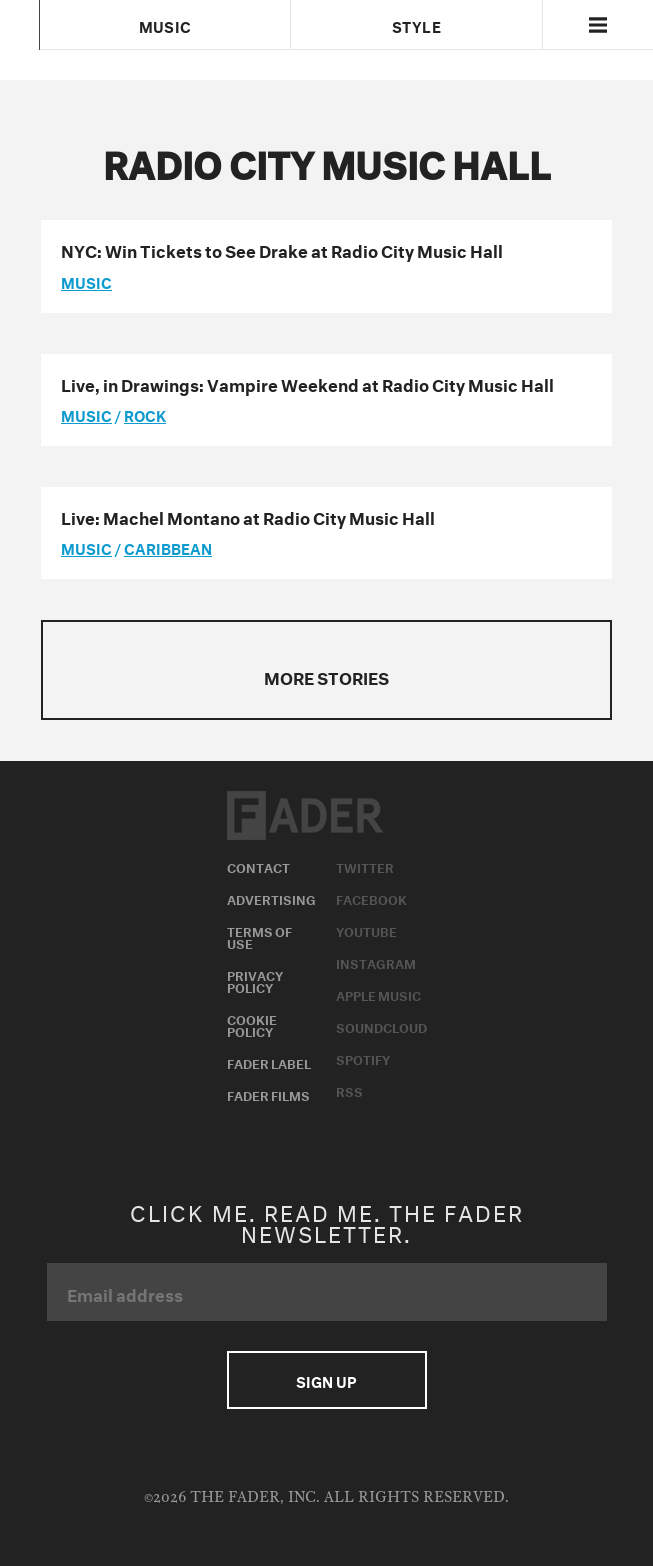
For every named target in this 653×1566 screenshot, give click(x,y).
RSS (349, 1090)
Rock (145, 414)
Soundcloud (381, 1026)
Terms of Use (259, 936)
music (86, 281)
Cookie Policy (252, 1024)
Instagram (376, 962)
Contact (258, 866)
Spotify (363, 1058)
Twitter (365, 866)
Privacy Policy (255, 980)
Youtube (366, 930)
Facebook (371, 898)
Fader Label (269, 1062)
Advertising (271, 898)
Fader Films (268, 1094)
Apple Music (378, 994)
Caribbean (168, 547)
